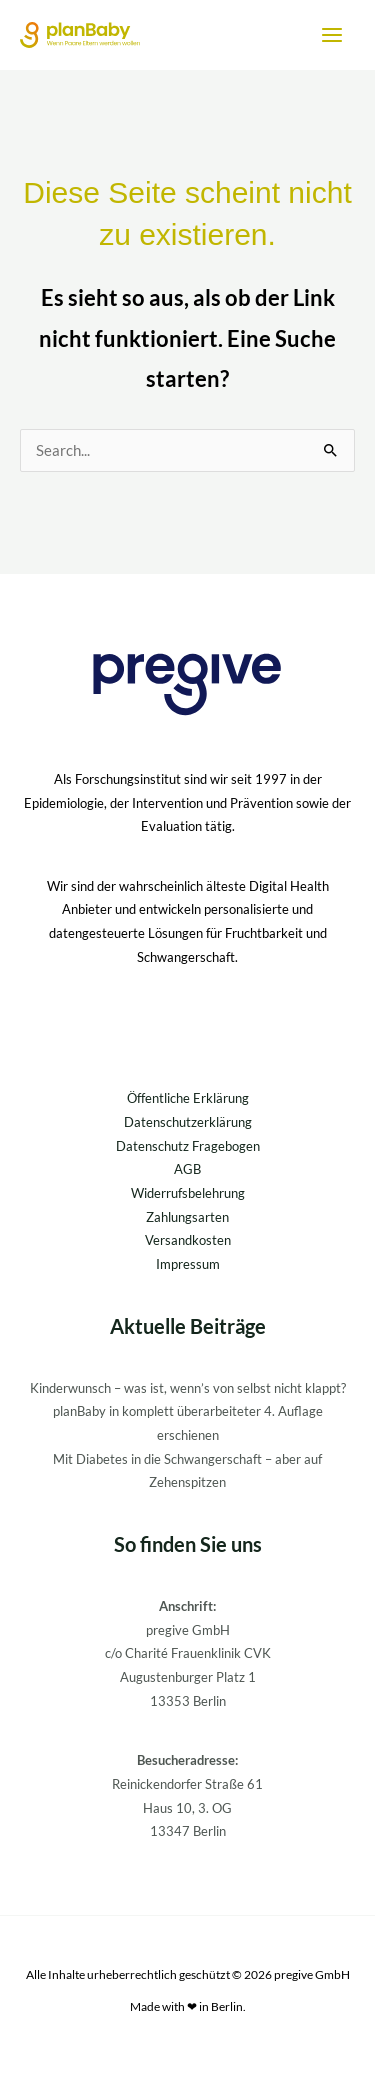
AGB (187, 1169)
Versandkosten (188, 1240)
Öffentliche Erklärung (188, 1098)
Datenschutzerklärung (188, 1122)
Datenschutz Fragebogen (188, 1146)
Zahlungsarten (187, 1217)
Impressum (188, 1264)
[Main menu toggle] (332, 35)
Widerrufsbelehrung (188, 1193)
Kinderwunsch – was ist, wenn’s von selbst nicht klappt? (188, 1388)
